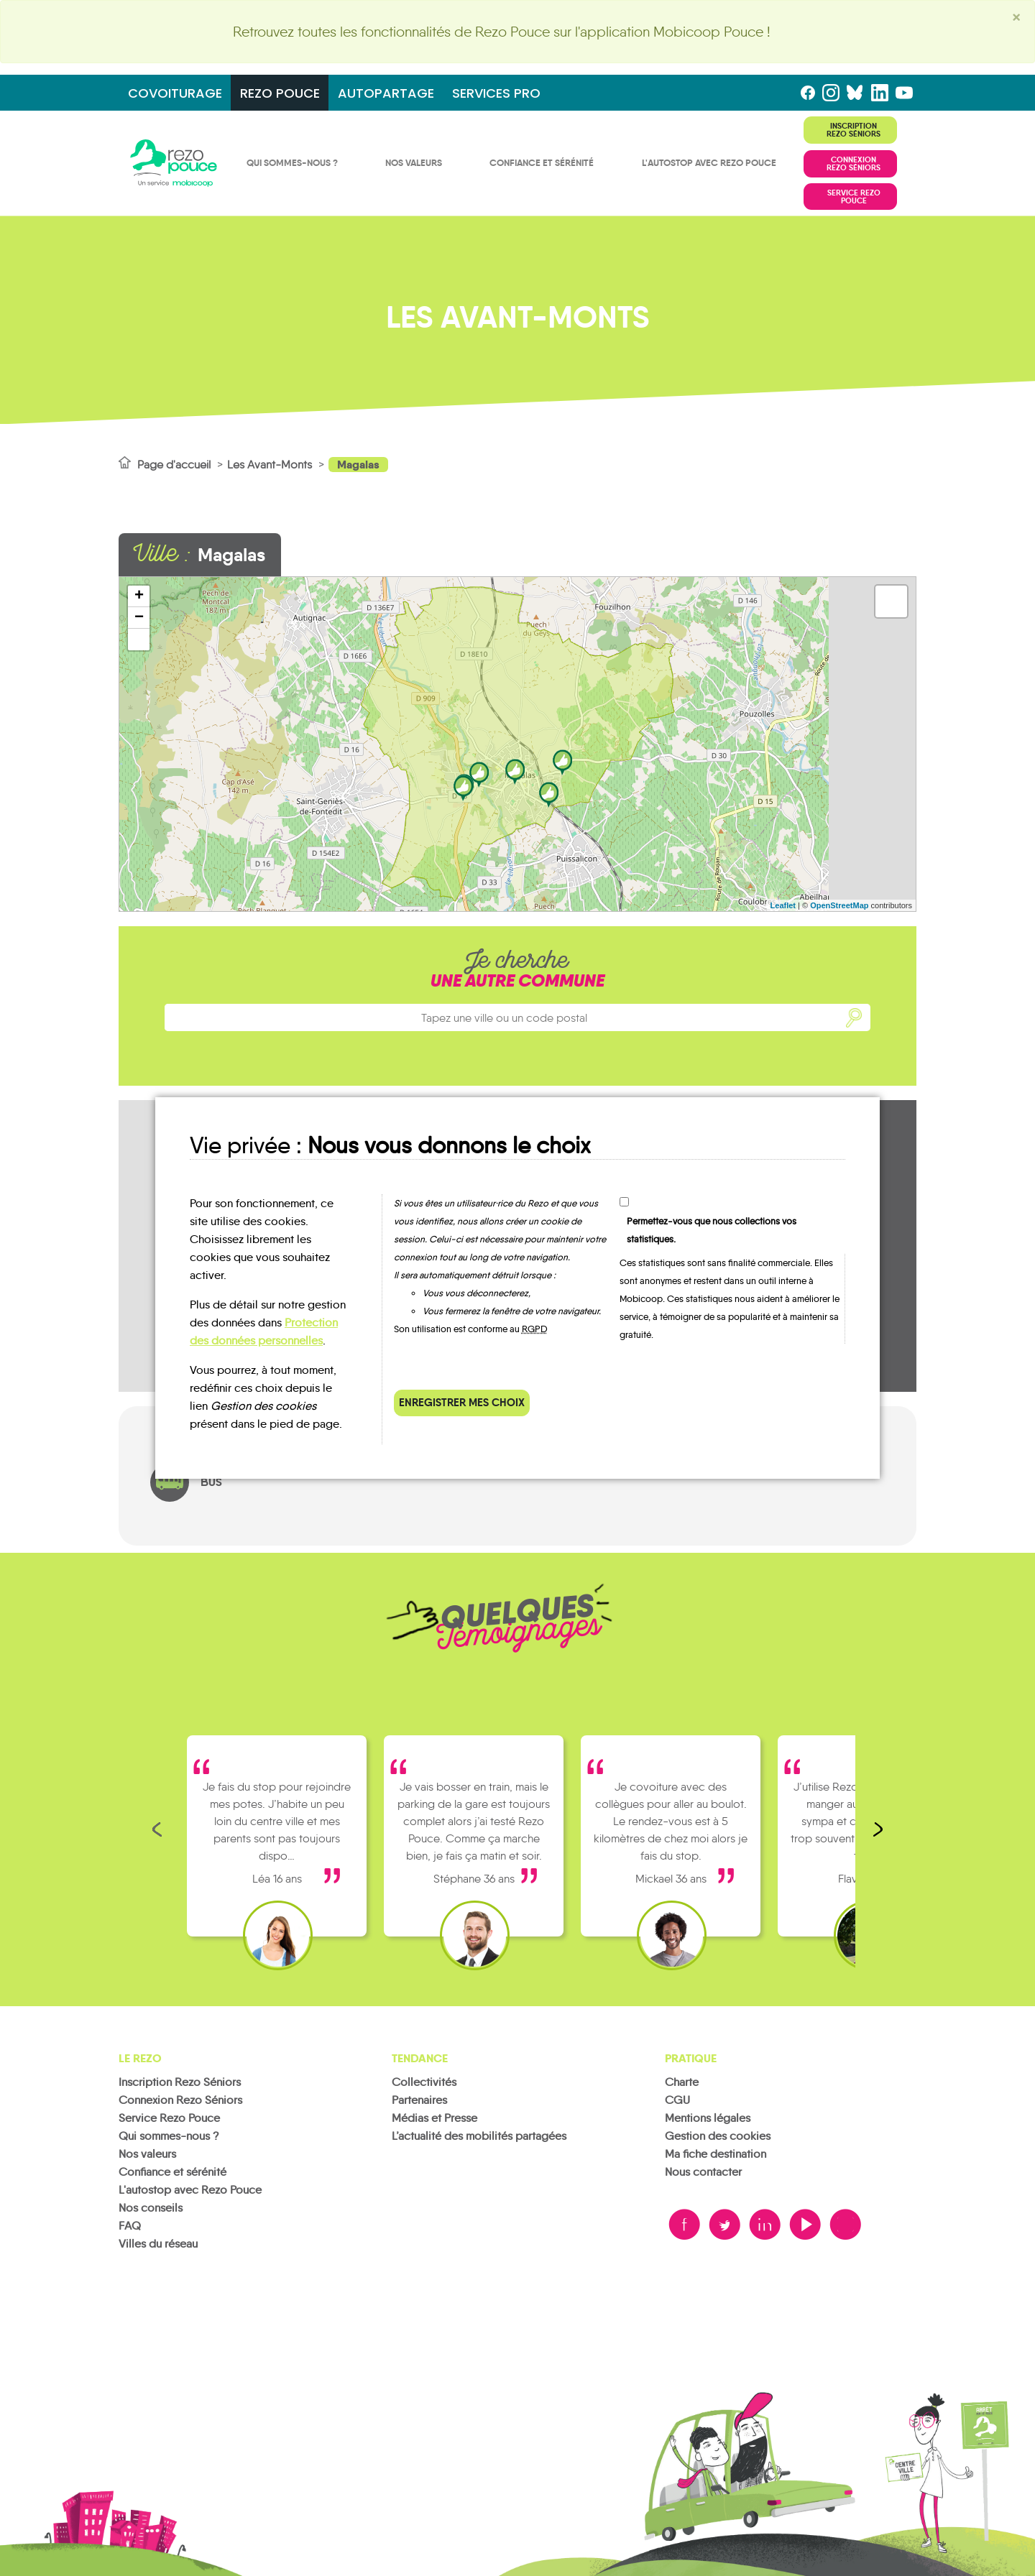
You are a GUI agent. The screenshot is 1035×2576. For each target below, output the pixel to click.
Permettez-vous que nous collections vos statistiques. (711, 1230)
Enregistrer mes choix (462, 1402)
